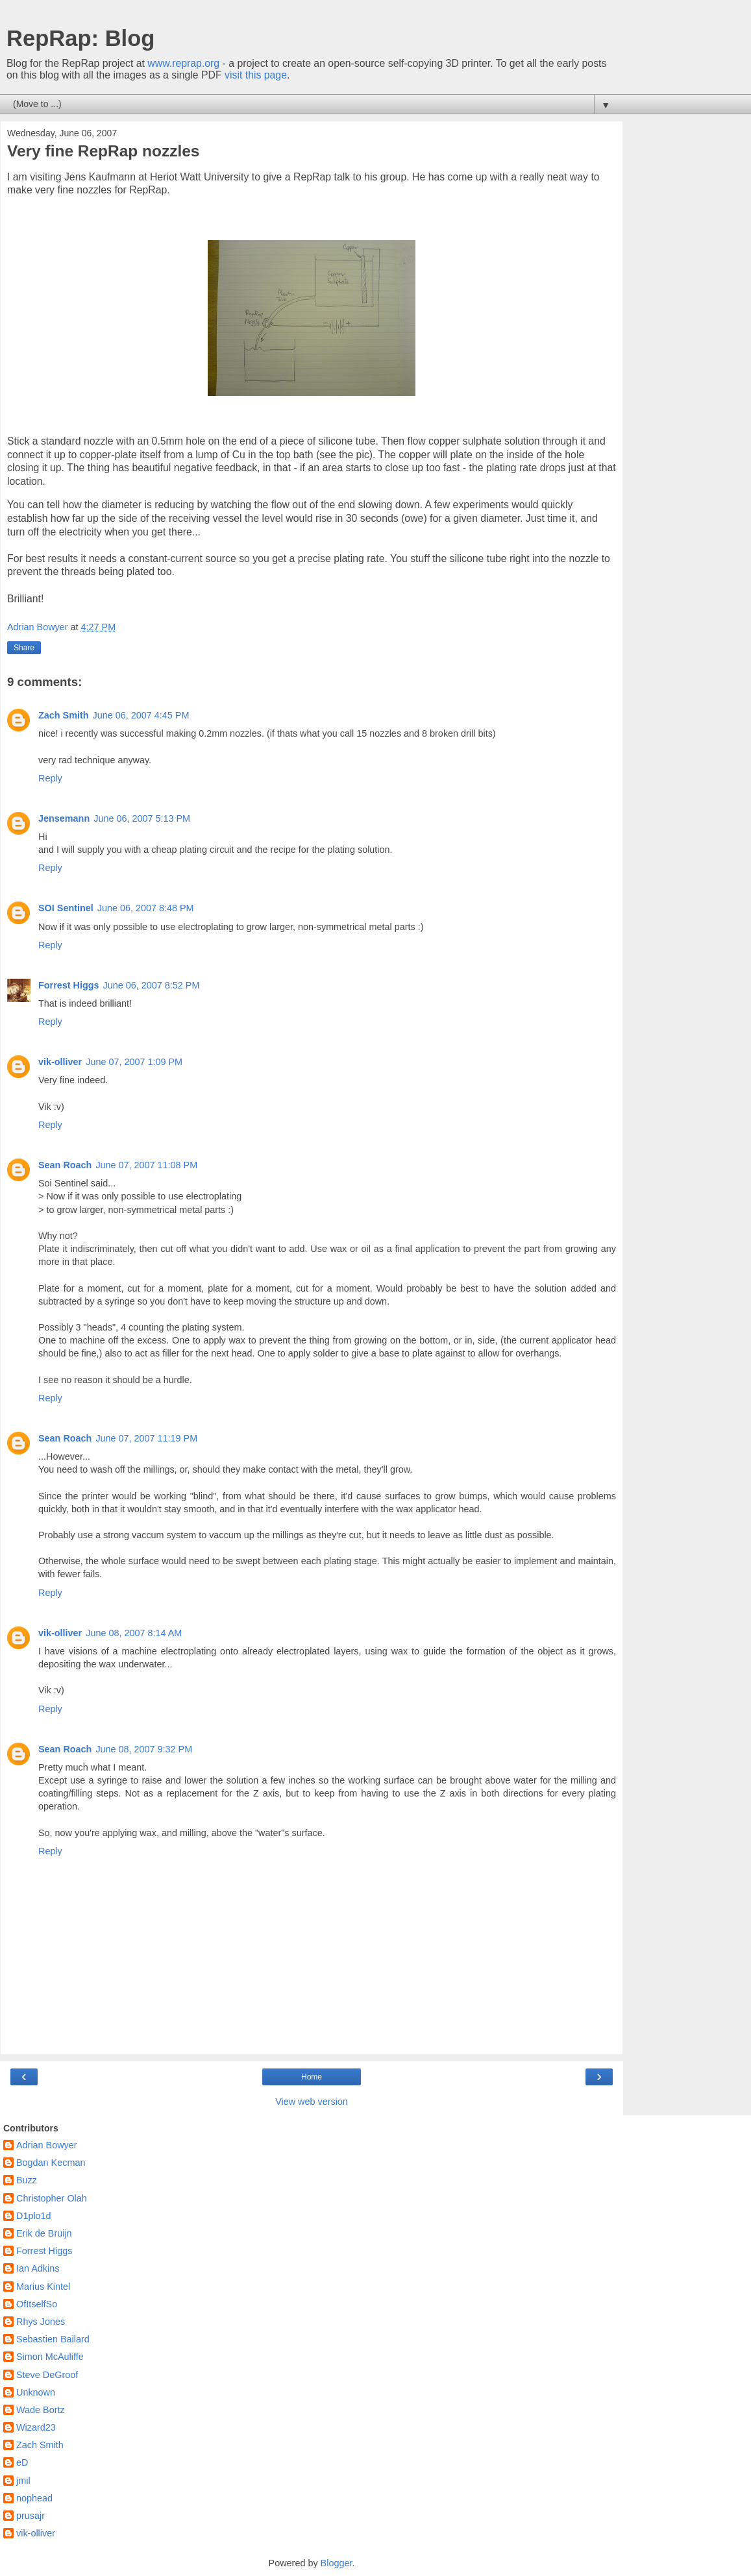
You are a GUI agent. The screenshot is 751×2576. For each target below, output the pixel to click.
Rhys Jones (40, 2321)
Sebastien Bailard (53, 2339)
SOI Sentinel (65, 908)
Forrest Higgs (68, 985)
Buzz (26, 2180)
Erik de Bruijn (44, 2233)
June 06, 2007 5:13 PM (141, 818)
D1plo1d (33, 2216)
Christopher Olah (51, 2198)
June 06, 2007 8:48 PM (145, 908)
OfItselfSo (36, 2304)
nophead (34, 2498)
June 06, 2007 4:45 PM (141, 715)
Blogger (336, 2563)
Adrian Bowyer (46, 2145)
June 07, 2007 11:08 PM (146, 1165)
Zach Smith (63, 715)
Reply (50, 778)
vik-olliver (60, 1062)
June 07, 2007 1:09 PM (134, 1062)
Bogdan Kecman (50, 2162)
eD (22, 2462)
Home (311, 2076)
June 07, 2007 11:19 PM (146, 1438)
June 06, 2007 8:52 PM (151, 985)
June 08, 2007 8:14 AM (134, 1633)
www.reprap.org (183, 63)
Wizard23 (36, 2427)
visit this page (256, 74)
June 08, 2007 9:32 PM (143, 1749)
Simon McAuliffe (50, 2356)
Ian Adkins (37, 2268)
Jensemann (64, 818)
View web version (311, 2101)
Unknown (35, 2392)
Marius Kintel (43, 2286)
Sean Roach (65, 1165)
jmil (23, 2480)
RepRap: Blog (80, 38)
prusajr (30, 2515)
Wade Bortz (40, 2410)
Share (24, 647)
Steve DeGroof (47, 2375)
